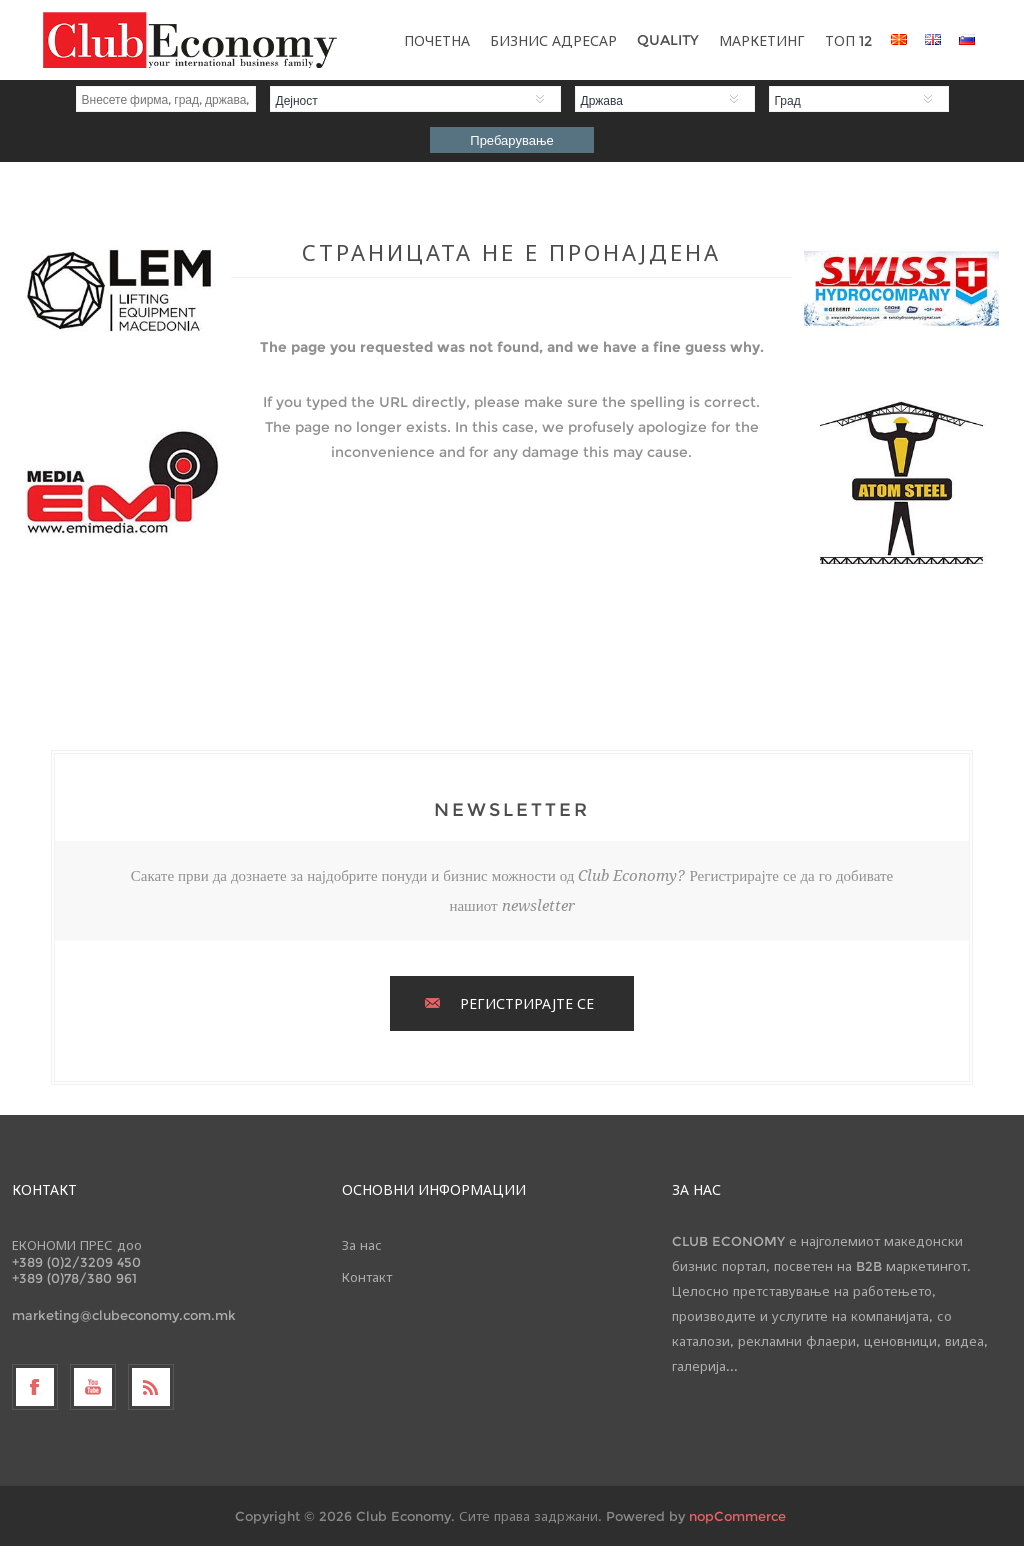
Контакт (367, 1277)
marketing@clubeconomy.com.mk (124, 1315)
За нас (362, 1245)
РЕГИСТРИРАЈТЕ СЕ (527, 1004)
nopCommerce (737, 1516)
